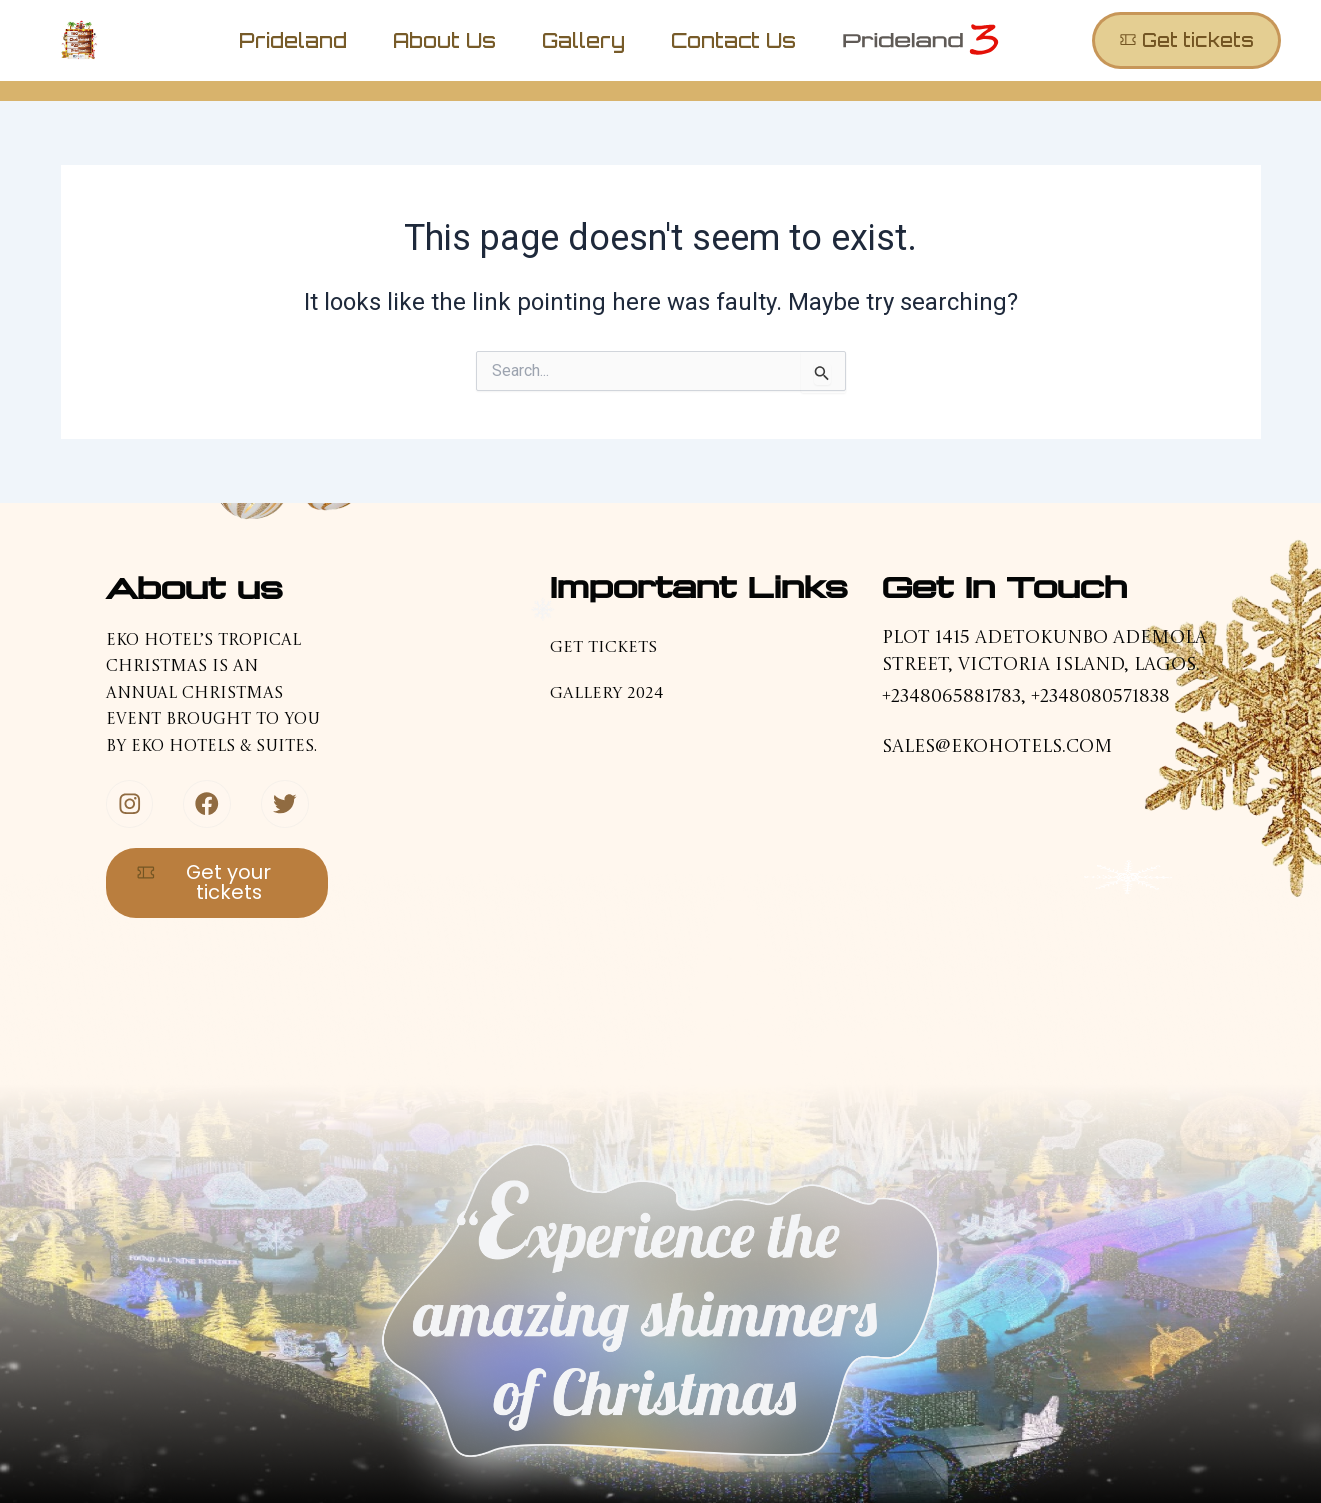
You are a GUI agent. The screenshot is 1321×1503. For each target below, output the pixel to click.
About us (444, 40)
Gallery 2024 (606, 694)
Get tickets (603, 648)
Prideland (293, 40)
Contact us (733, 40)
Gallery (583, 40)
